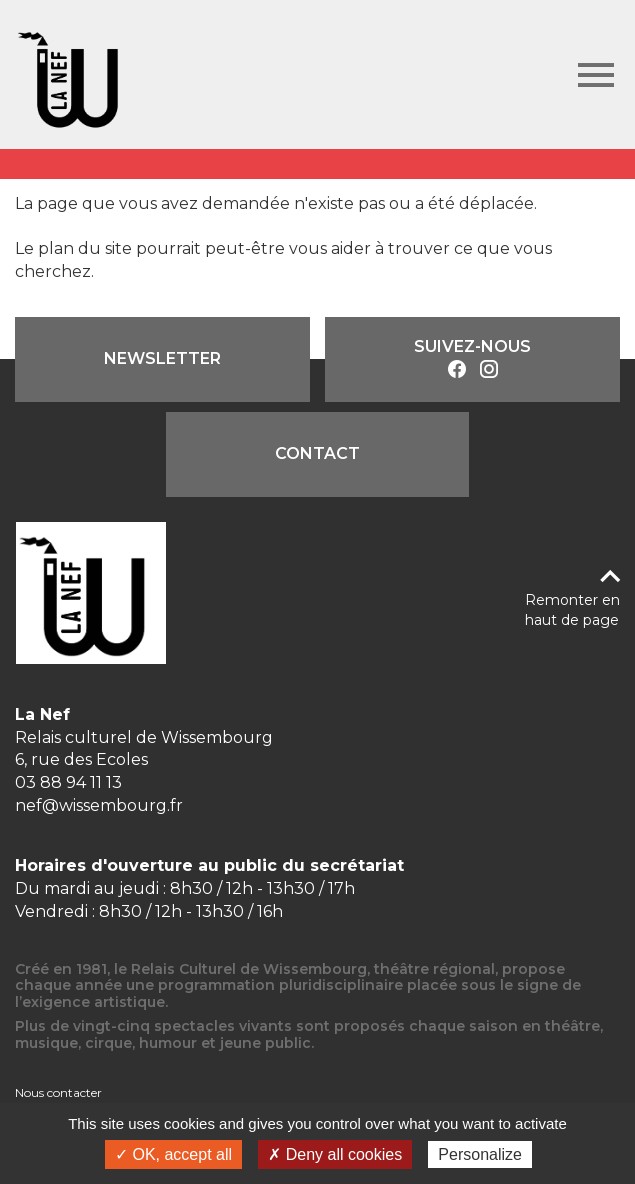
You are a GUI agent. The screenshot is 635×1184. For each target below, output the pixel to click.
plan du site (85, 248)
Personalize (480, 1154)
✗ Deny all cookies (335, 1154)
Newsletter (162, 358)
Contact (317, 453)
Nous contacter (58, 1092)
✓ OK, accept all (173, 1154)
